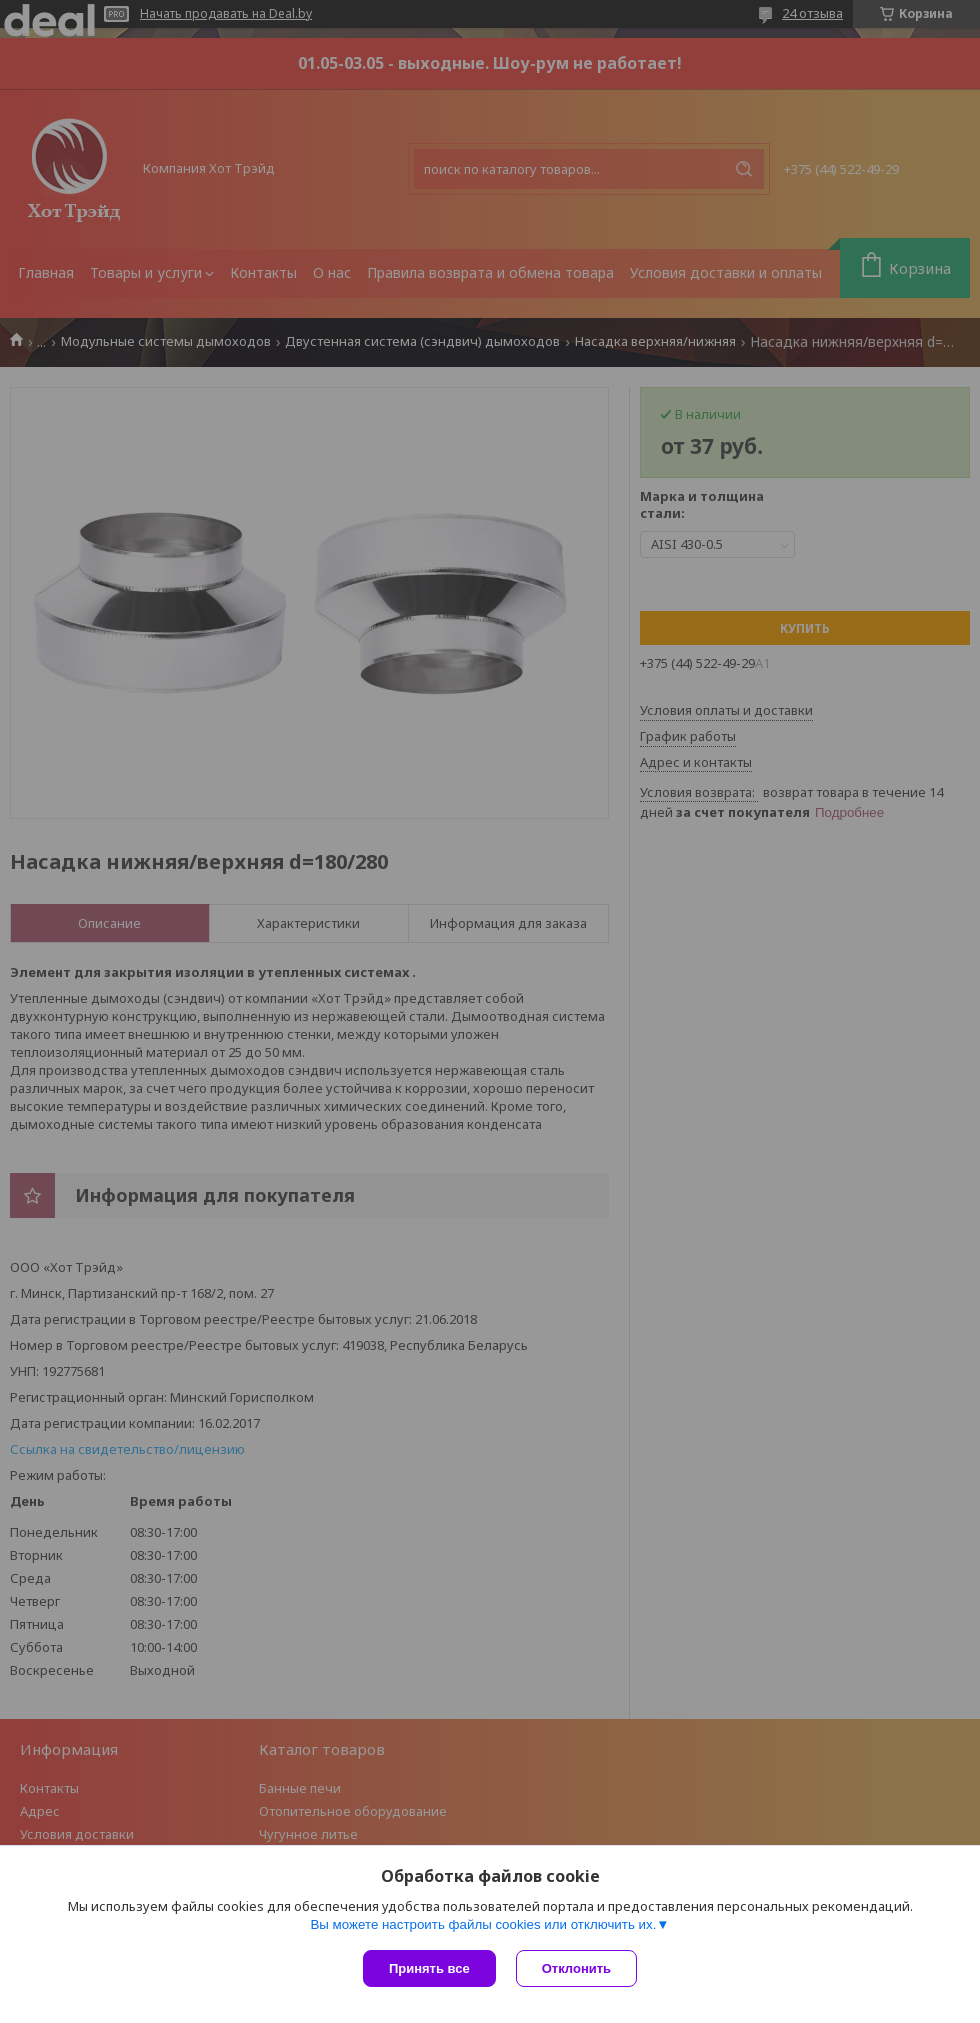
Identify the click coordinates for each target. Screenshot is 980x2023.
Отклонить (576, 1968)
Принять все (429, 1968)
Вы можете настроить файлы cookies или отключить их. (483, 1924)
